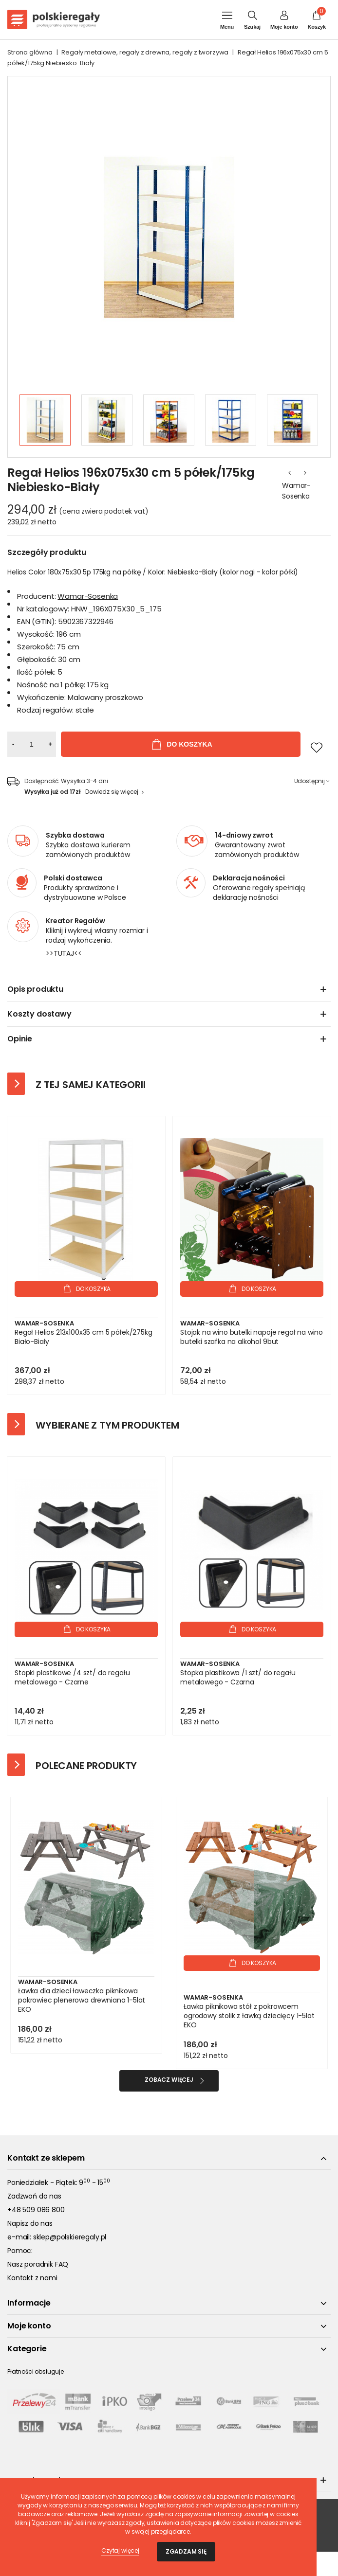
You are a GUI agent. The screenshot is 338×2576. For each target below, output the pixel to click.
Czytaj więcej (120, 2550)
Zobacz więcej (169, 2079)
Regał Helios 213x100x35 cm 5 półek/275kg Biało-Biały (83, 1337)
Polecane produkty (86, 1765)
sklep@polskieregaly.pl (69, 2237)
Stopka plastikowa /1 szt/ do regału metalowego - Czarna (237, 1677)
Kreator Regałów (75, 921)
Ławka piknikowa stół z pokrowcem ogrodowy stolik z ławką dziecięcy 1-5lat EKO (249, 2016)
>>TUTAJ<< (64, 953)
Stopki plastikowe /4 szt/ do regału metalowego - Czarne (72, 1677)
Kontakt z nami (32, 2278)
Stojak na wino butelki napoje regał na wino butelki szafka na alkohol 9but (251, 1337)
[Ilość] (31, 744)
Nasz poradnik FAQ (37, 2264)
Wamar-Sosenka (296, 491)
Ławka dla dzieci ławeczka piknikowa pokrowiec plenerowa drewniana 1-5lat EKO (81, 2000)
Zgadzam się (186, 2551)
